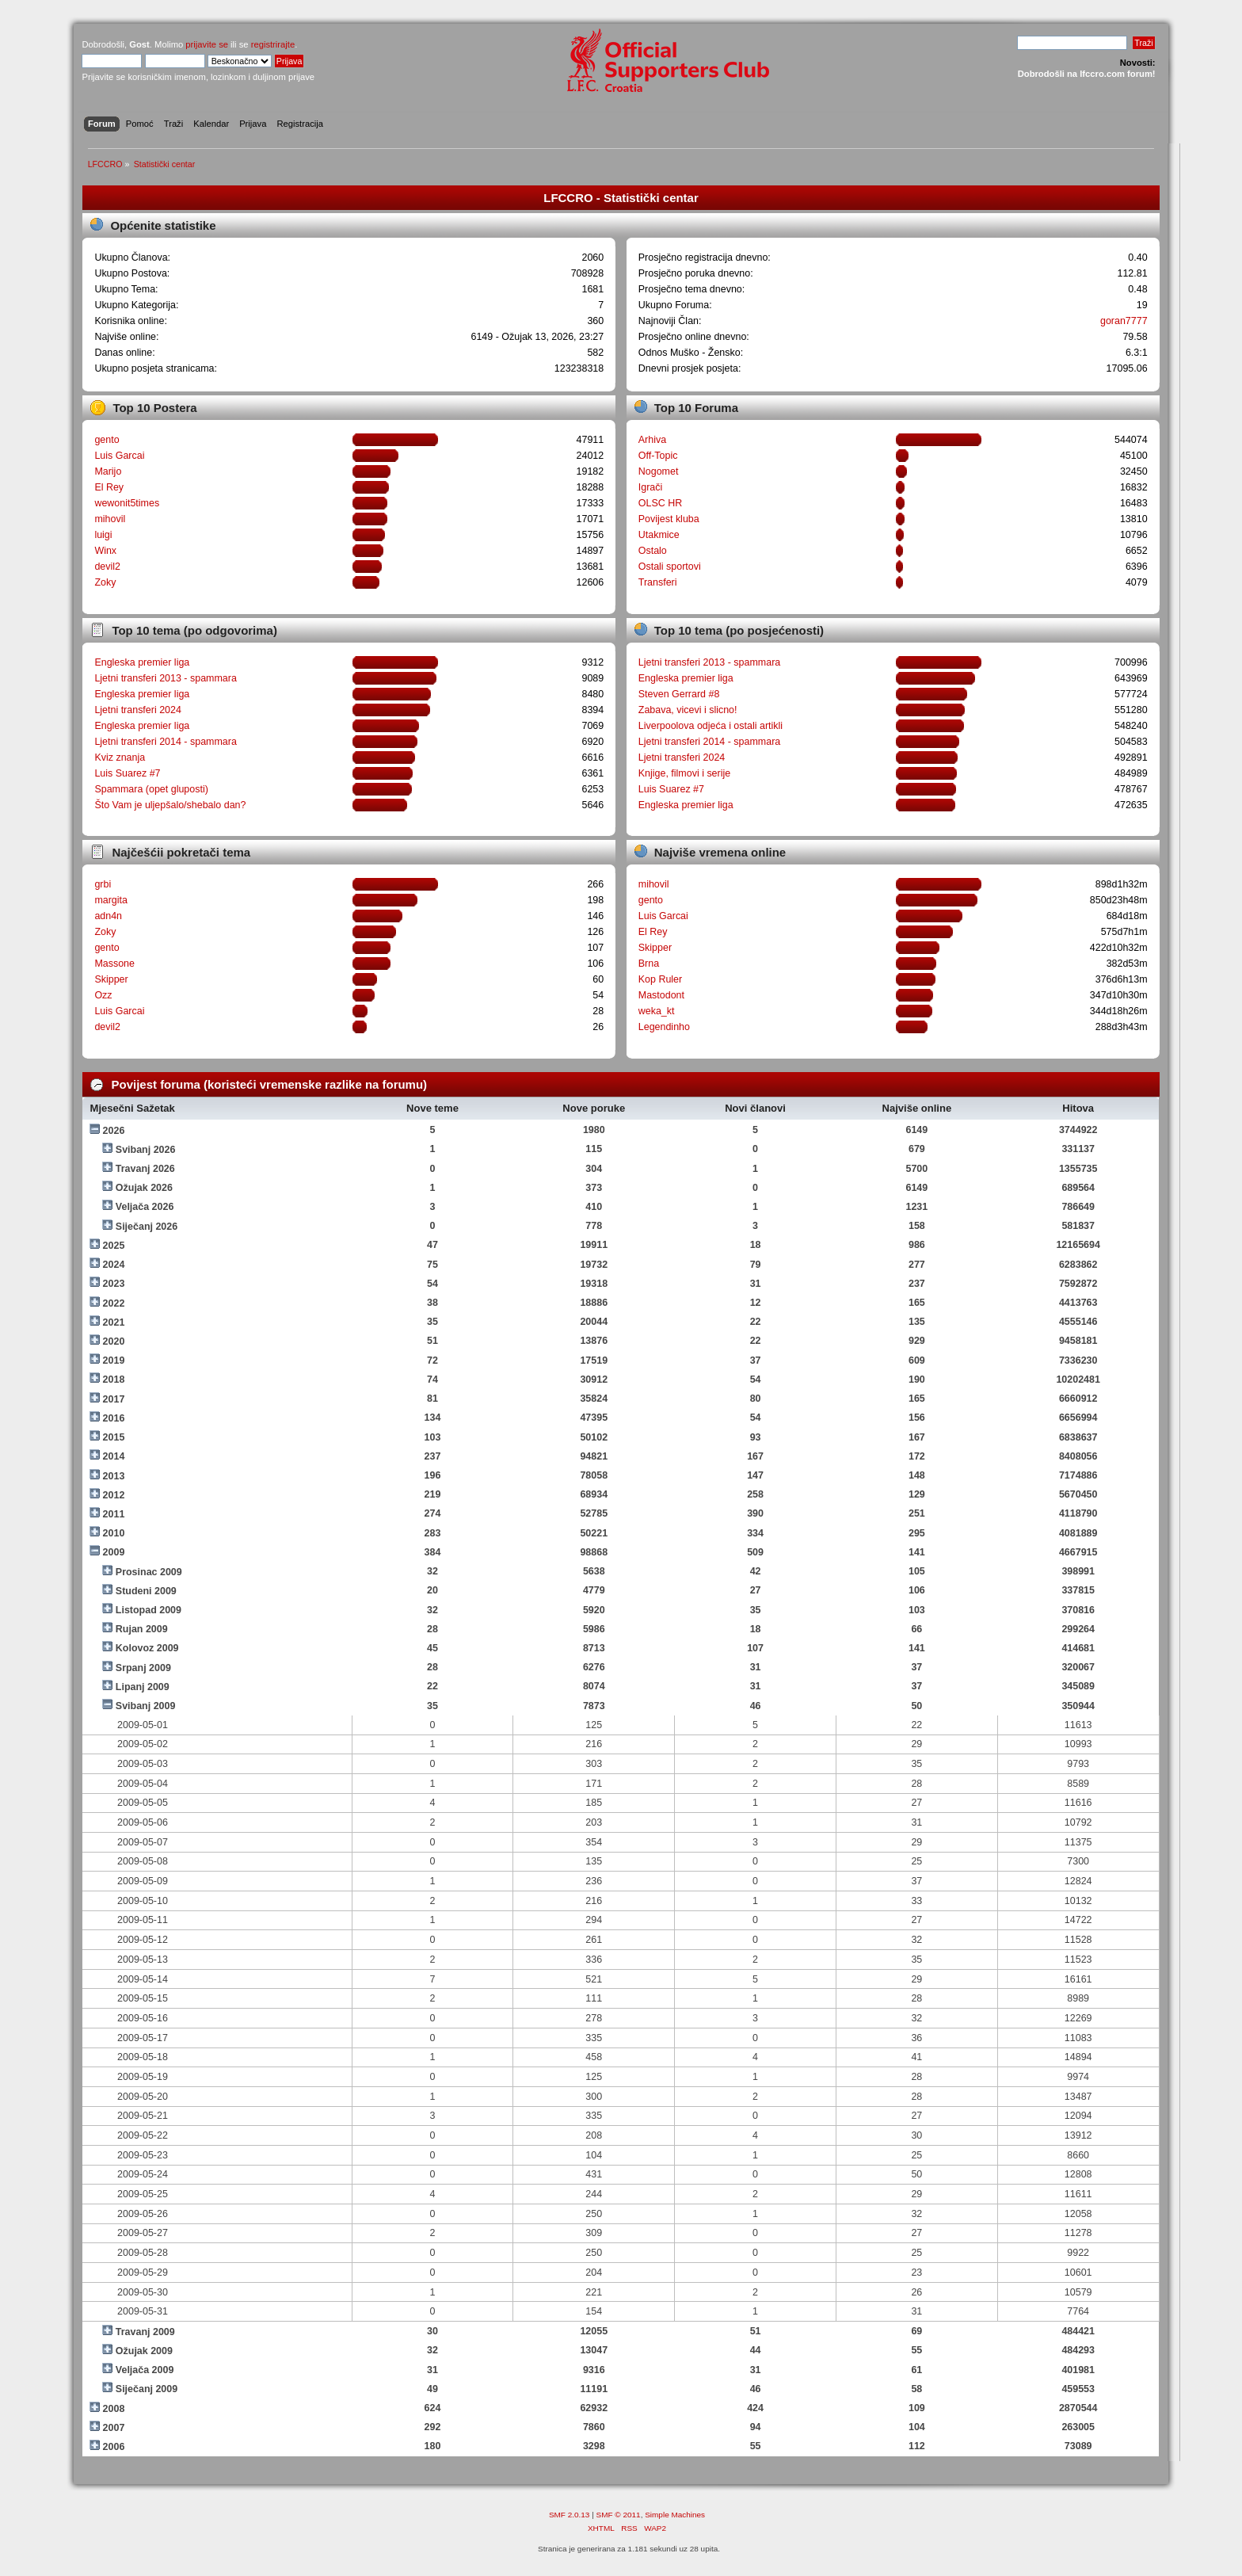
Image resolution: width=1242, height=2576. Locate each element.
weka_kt (656, 1011)
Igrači (650, 487)
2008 (114, 2408)
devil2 (107, 566)
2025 (114, 1245)
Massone (114, 963)
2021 (114, 1322)
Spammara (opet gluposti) (151, 789)
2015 (114, 1437)
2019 (114, 1360)
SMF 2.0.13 (569, 2514)
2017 (114, 1399)
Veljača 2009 (145, 2370)
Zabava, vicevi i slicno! (687, 710)
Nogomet (658, 471)
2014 (114, 1456)
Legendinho (664, 1026)
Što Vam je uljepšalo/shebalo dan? (170, 805)
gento (106, 439)
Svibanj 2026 (146, 1149)
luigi (103, 534)
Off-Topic (658, 455)
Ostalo (652, 550)
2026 (114, 1130)
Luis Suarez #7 (127, 773)
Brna (648, 963)
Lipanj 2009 (143, 1687)
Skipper (111, 979)
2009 (114, 1552)
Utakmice (659, 534)
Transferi (657, 582)
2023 (114, 1283)
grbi (102, 884)
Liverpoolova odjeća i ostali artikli (710, 725)
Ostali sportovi (669, 566)
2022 (114, 1303)
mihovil (109, 519)
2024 (114, 1264)
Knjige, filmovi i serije (684, 773)
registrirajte (273, 44)
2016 (114, 1418)
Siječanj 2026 (146, 1226)
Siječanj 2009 (146, 2389)
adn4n (108, 916)
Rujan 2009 (142, 1629)
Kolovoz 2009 (147, 1648)
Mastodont (661, 995)
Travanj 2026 (145, 1168)
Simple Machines (675, 2514)
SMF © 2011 (618, 2514)
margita (111, 900)
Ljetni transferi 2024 (137, 710)
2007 (114, 2427)
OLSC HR (660, 503)
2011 (114, 1514)
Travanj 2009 (145, 2331)
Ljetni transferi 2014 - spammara (165, 741)
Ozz (103, 995)
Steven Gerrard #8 (679, 694)
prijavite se (206, 44)
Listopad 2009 (148, 1610)
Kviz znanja (119, 757)
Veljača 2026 (145, 1206)
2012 (114, 1495)
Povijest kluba (668, 519)
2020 (114, 1341)
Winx (105, 550)
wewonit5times (126, 503)
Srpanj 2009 (143, 1667)
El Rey (109, 487)
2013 (114, 1476)
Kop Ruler (660, 979)
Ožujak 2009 (144, 2351)
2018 (114, 1379)
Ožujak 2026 (144, 1187)
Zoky (105, 582)
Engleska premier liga (141, 662)
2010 (114, 1533)
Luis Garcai (119, 455)
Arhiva (652, 439)
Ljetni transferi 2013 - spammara (165, 678)
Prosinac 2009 (149, 1572)
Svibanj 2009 (146, 1706)
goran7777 (1124, 320)
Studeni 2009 (146, 1591)
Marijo (107, 471)
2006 (114, 2446)
